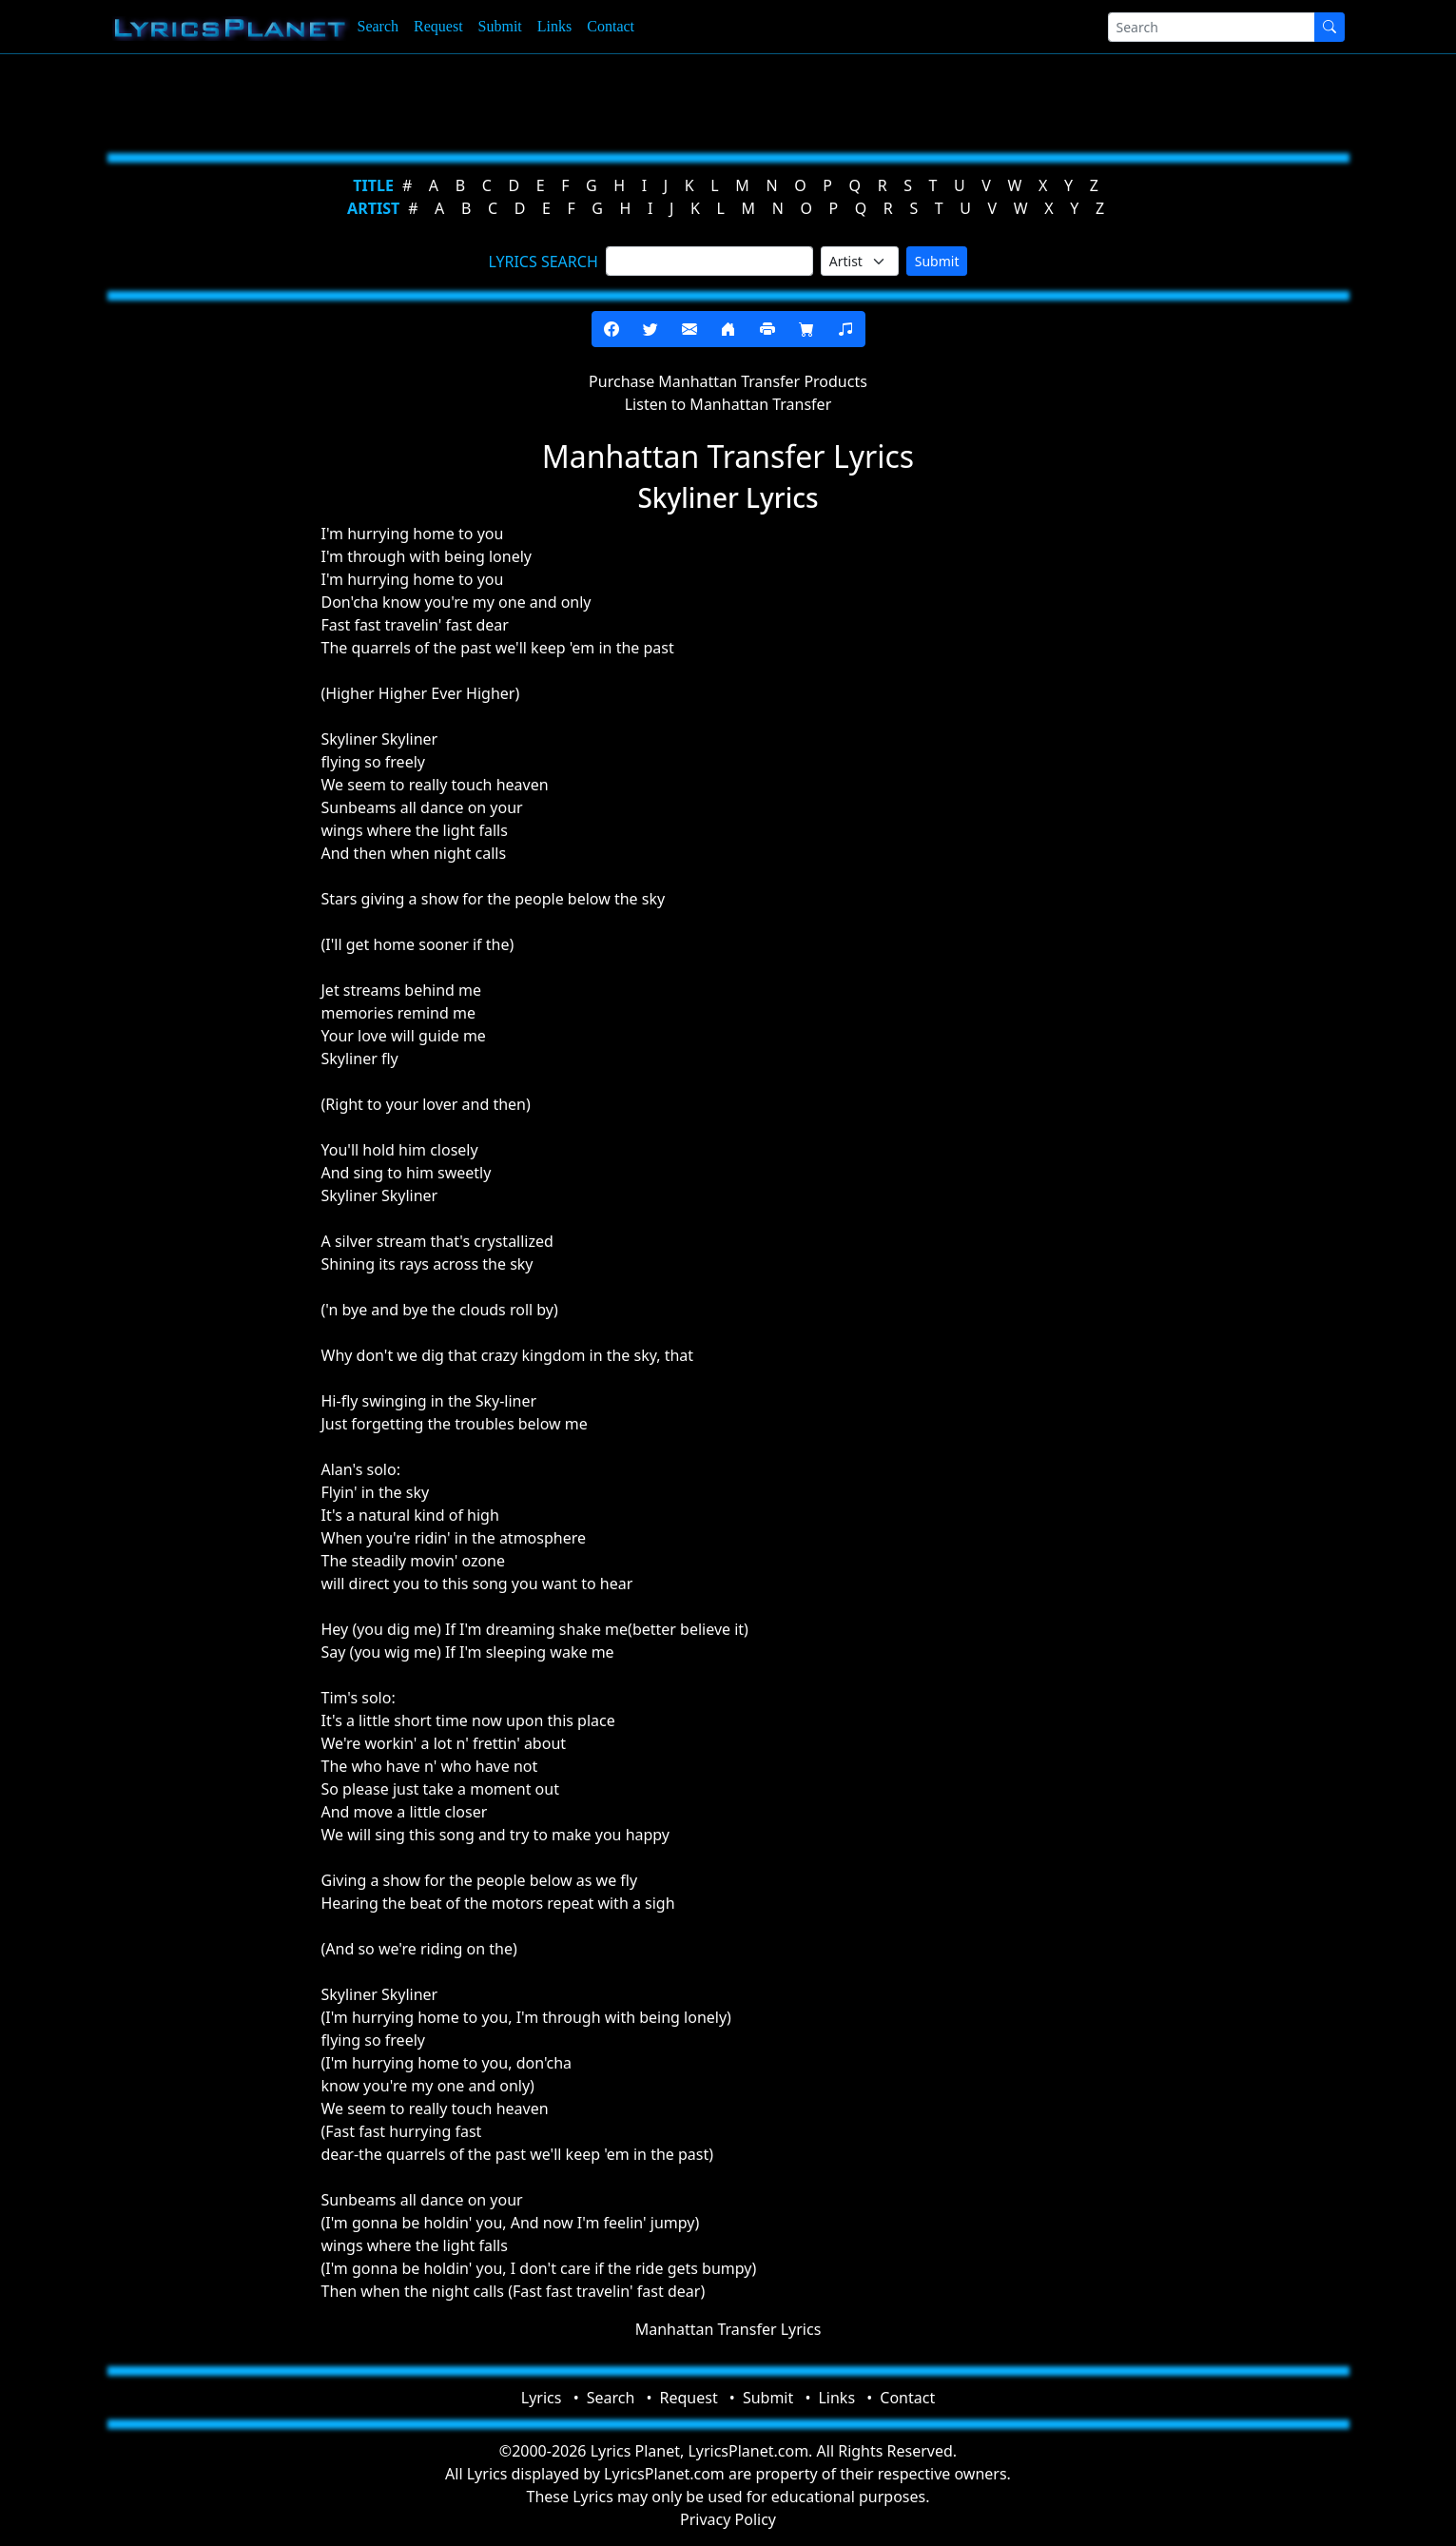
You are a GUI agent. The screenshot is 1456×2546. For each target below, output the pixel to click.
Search (378, 26)
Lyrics (541, 2397)
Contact (610, 26)
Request (438, 26)
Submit (500, 26)
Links (554, 26)
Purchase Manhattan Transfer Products (728, 381)
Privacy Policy (728, 2519)
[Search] (1211, 27)
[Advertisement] (635, 100)
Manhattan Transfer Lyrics (728, 2329)
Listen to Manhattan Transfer (728, 404)
